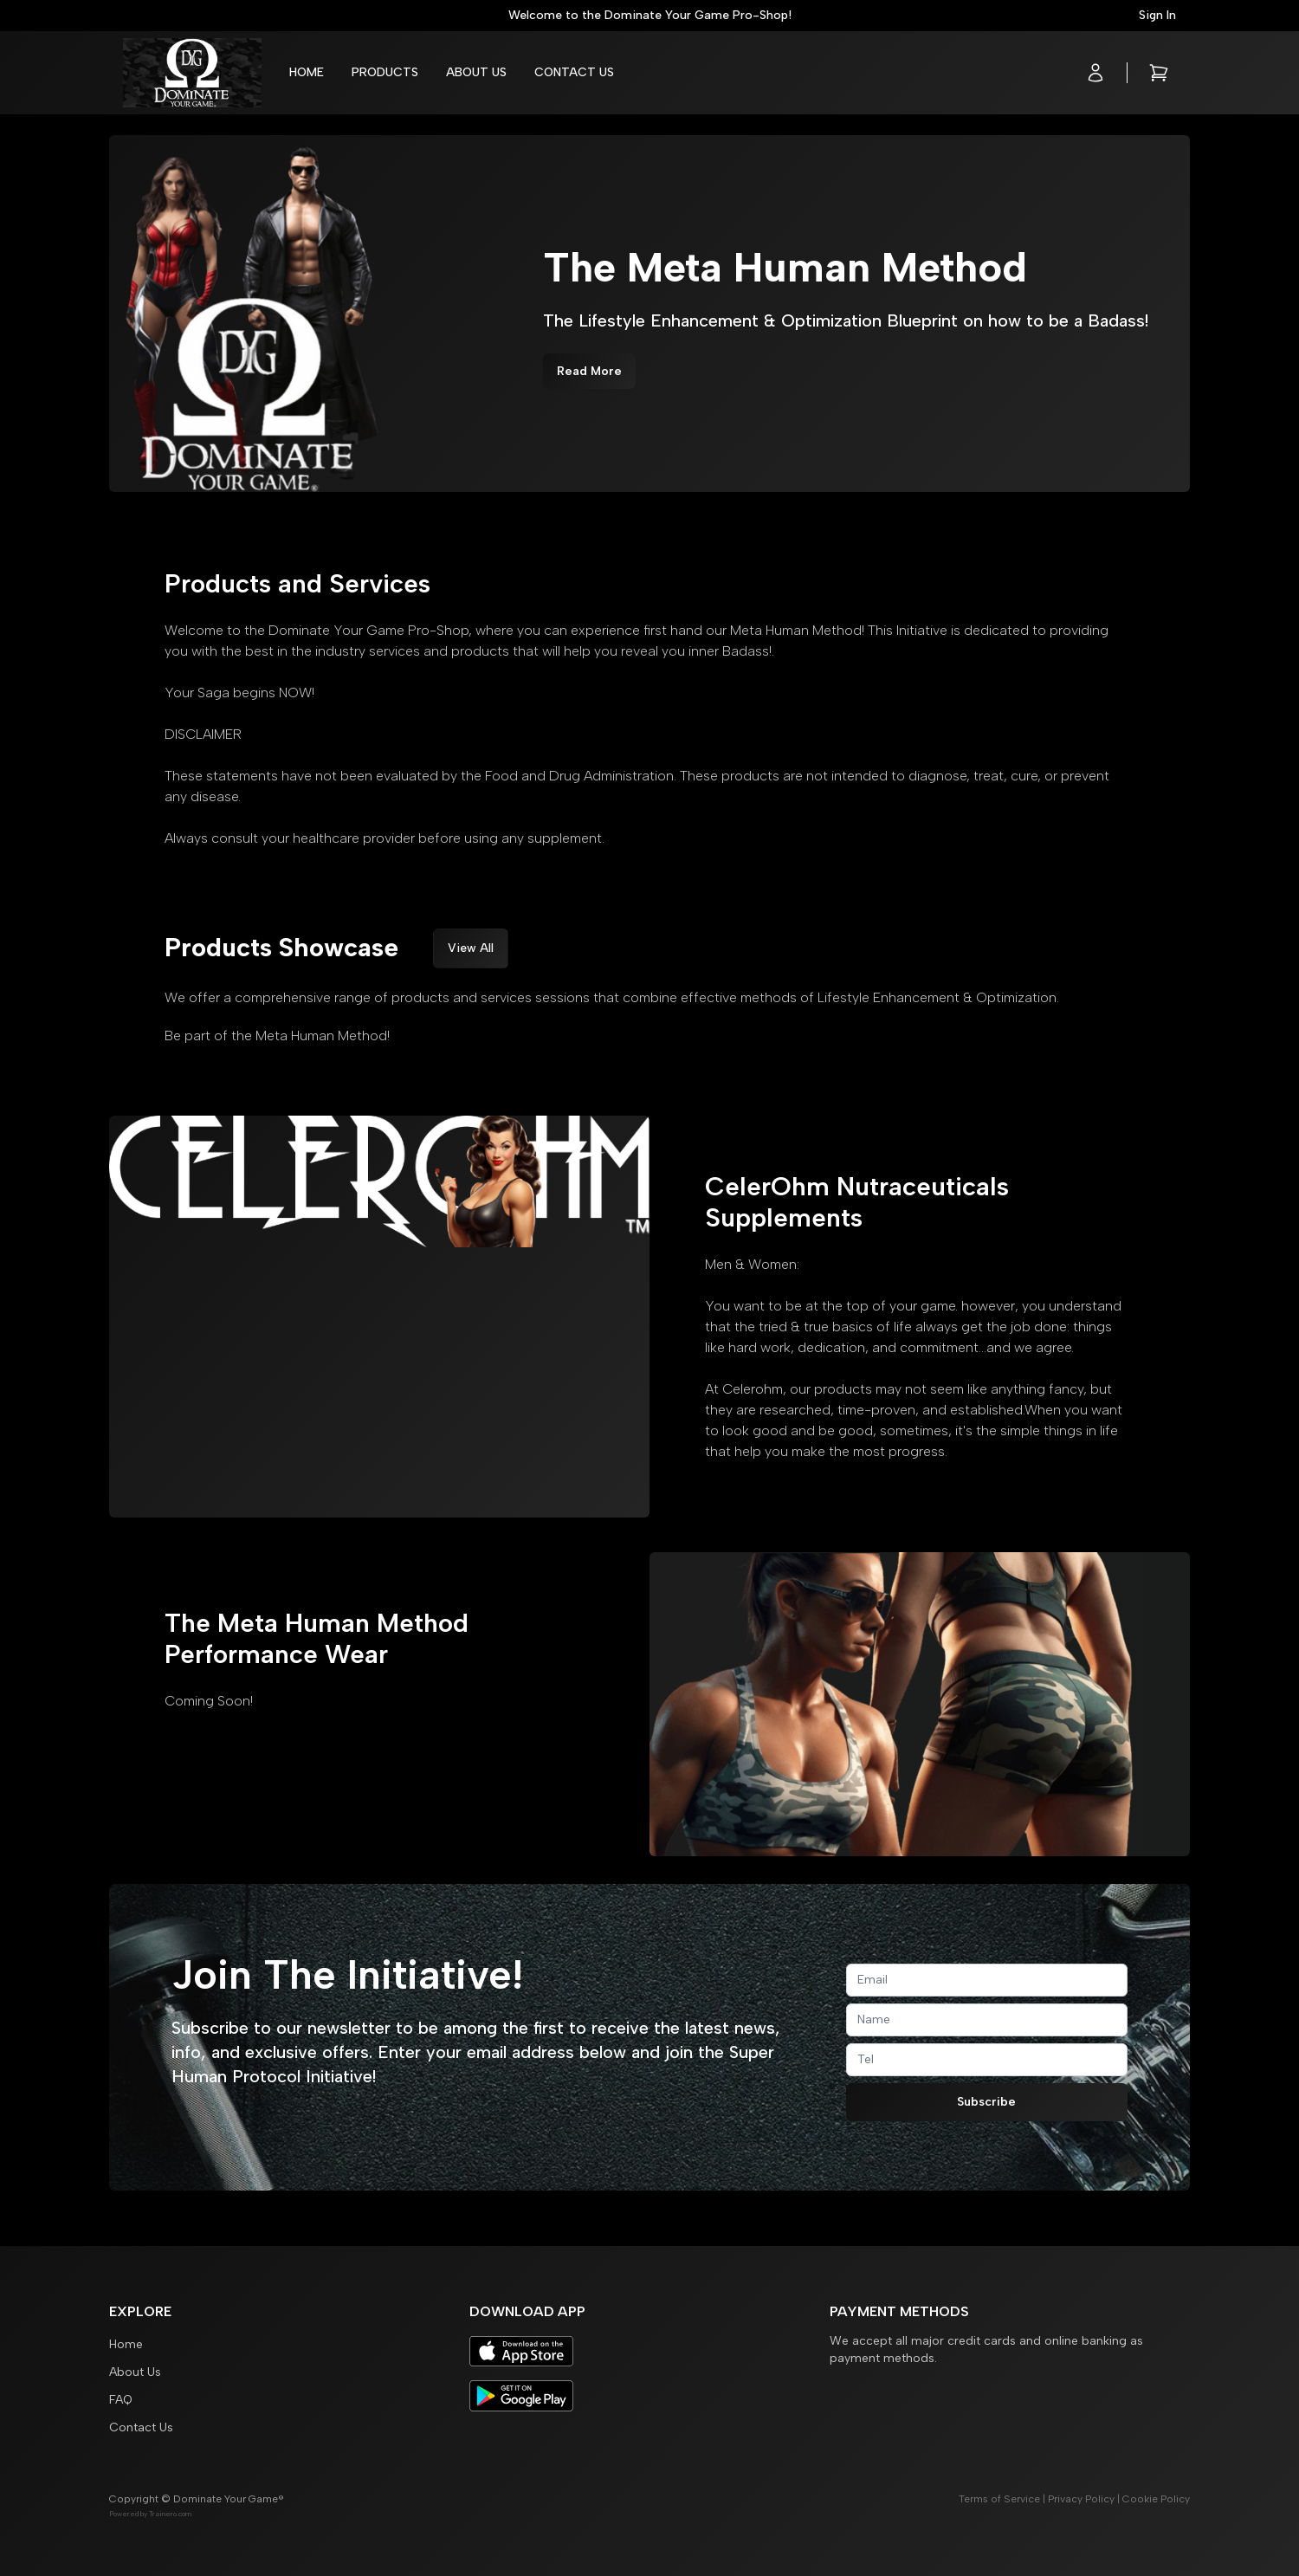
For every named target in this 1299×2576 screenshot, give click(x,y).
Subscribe (986, 2101)
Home (306, 72)
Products (385, 72)
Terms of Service (999, 2499)
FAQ (120, 2399)
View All (471, 948)
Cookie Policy (1156, 2499)
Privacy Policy (1081, 2499)
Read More (589, 371)
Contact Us (574, 72)
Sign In (1157, 15)
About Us (476, 72)
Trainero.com (170, 2513)
